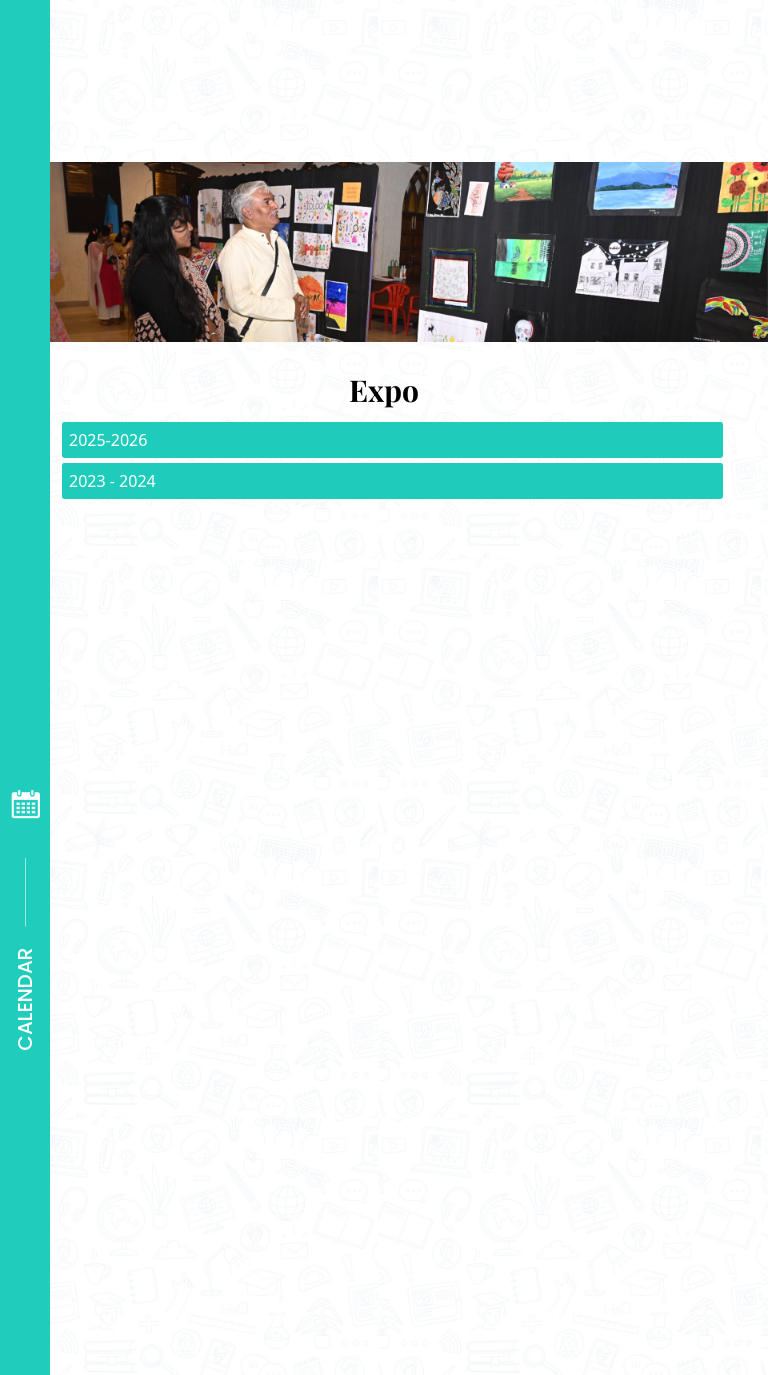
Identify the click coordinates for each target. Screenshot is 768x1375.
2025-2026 (108, 440)
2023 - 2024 (112, 481)
